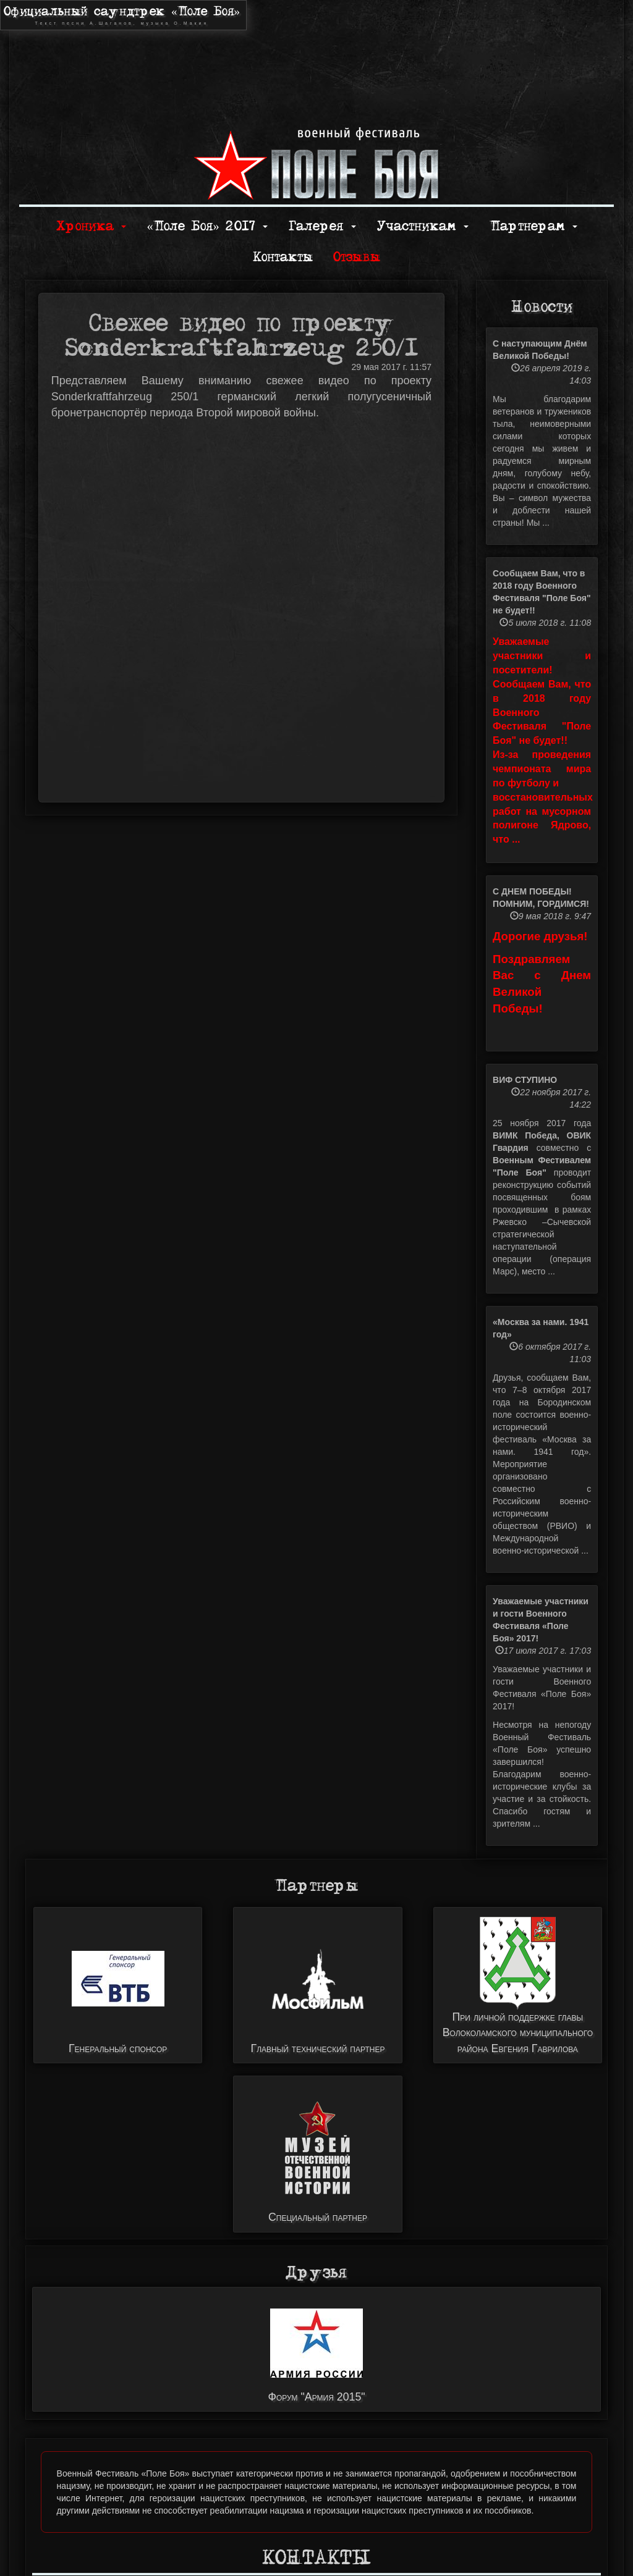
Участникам (423, 226)
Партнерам (533, 226)
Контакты (283, 257)
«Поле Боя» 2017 (207, 226)
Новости (541, 307)
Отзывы (356, 257)
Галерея (322, 226)
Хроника (91, 226)
